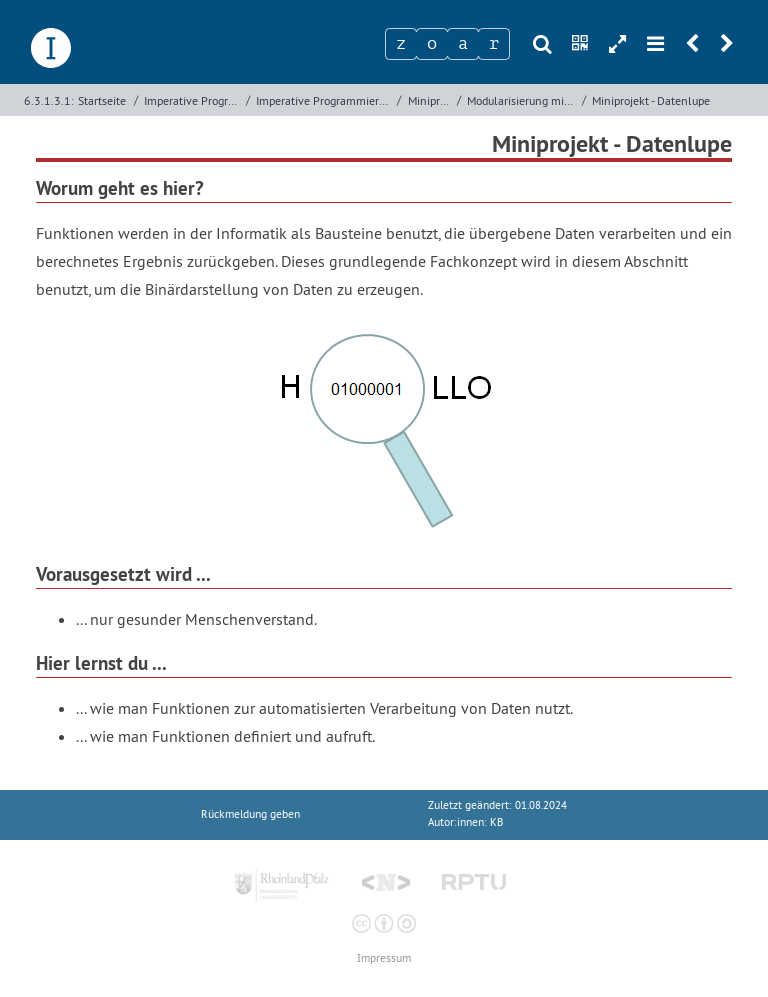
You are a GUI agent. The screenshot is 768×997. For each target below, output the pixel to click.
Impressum (384, 958)
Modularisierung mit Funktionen (522, 100)
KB (496, 822)
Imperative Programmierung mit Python (324, 100)
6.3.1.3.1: (49, 100)
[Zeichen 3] (463, 44)
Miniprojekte (430, 100)
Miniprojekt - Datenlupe (651, 100)
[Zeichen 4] (494, 44)
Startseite (102, 100)
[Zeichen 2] (432, 44)
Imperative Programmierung (192, 100)
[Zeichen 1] (401, 44)
